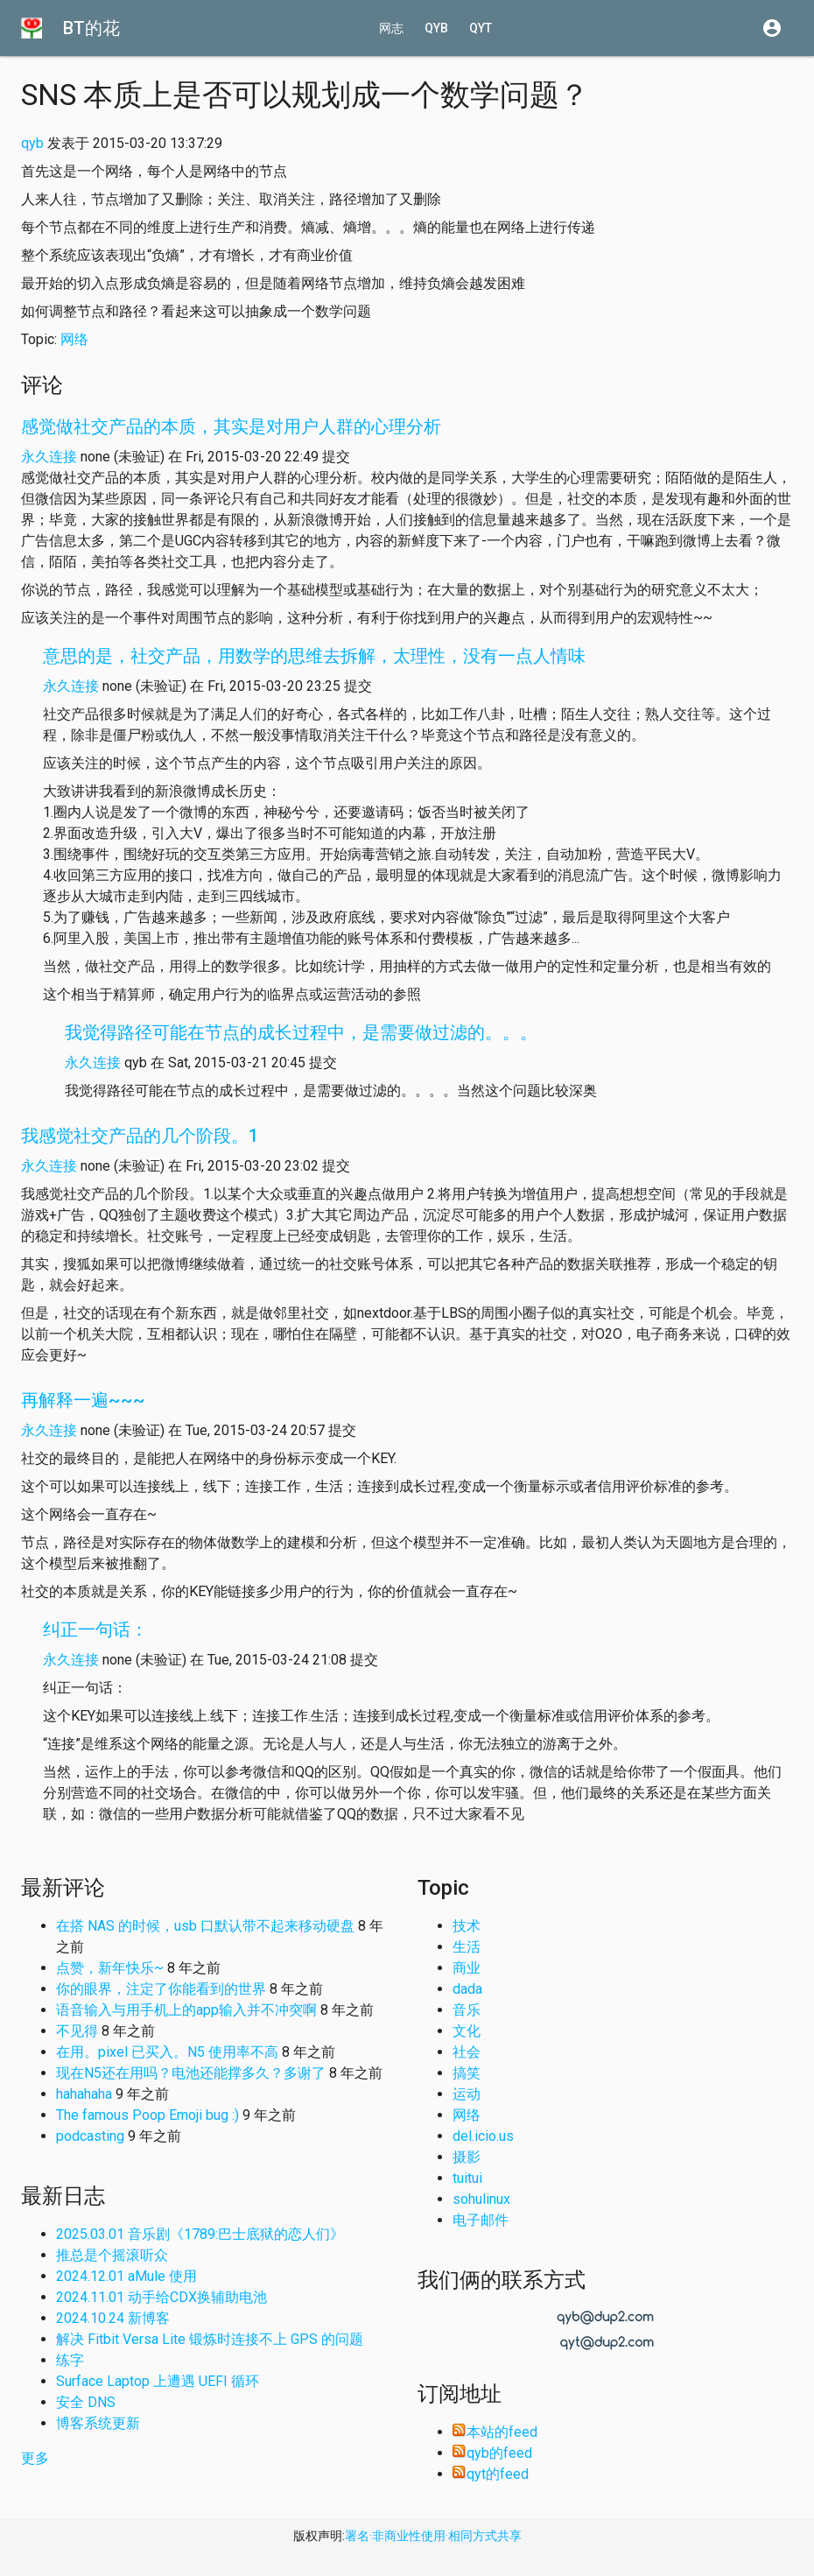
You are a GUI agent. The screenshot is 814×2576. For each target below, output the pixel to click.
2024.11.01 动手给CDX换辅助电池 (161, 2297)
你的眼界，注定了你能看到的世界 (161, 1989)
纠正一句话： (95, 1629)
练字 (70, 2360)
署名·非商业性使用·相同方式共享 (433, 2536)
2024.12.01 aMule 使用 (126, 2276)
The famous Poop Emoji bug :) (147, 2115)
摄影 (467, 2157)
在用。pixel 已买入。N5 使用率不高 (167, 2052)
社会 (467, 2052)
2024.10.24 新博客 (113, 2318)
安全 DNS (86, 2402)
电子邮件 (481, 2220)
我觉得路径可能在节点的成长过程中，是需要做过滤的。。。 (301, 1032)
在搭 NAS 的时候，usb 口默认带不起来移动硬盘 (205, 1926)
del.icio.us (483, 2136)
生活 (467, 1947)
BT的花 (91, 28)
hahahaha (84, 2094)
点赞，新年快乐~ (110, 1968)
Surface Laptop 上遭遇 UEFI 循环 (157, 2381)
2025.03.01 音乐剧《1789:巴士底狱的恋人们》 (200, 2234)
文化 (467, 2031)
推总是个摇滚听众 (112, 2255)
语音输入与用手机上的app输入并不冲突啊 (186, 2010)
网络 (74, 339)
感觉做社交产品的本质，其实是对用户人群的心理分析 (231, 426)
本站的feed (495, 2432)
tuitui (467, 2178)
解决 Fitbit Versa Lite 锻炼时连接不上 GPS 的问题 (209, 2339)
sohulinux (481, 2199)
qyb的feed (492, 2453)
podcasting (90, 2136)
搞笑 (467, 2073)
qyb (436, 28)
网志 (391, 28)
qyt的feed (491, 2474)
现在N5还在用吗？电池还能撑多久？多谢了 (191, 2073)
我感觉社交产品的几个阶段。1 (139, 1135)
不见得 (77, 2031)
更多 (35, 2458)
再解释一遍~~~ (83, 1400)
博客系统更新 (98, 2423)
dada (467, 1989)
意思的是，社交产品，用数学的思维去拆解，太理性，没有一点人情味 (314, 655)
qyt (480, 28)
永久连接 (49, 456)
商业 (467, 1968)
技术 (467, 1926)
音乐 (467, 2010)
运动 (467, 2094)
